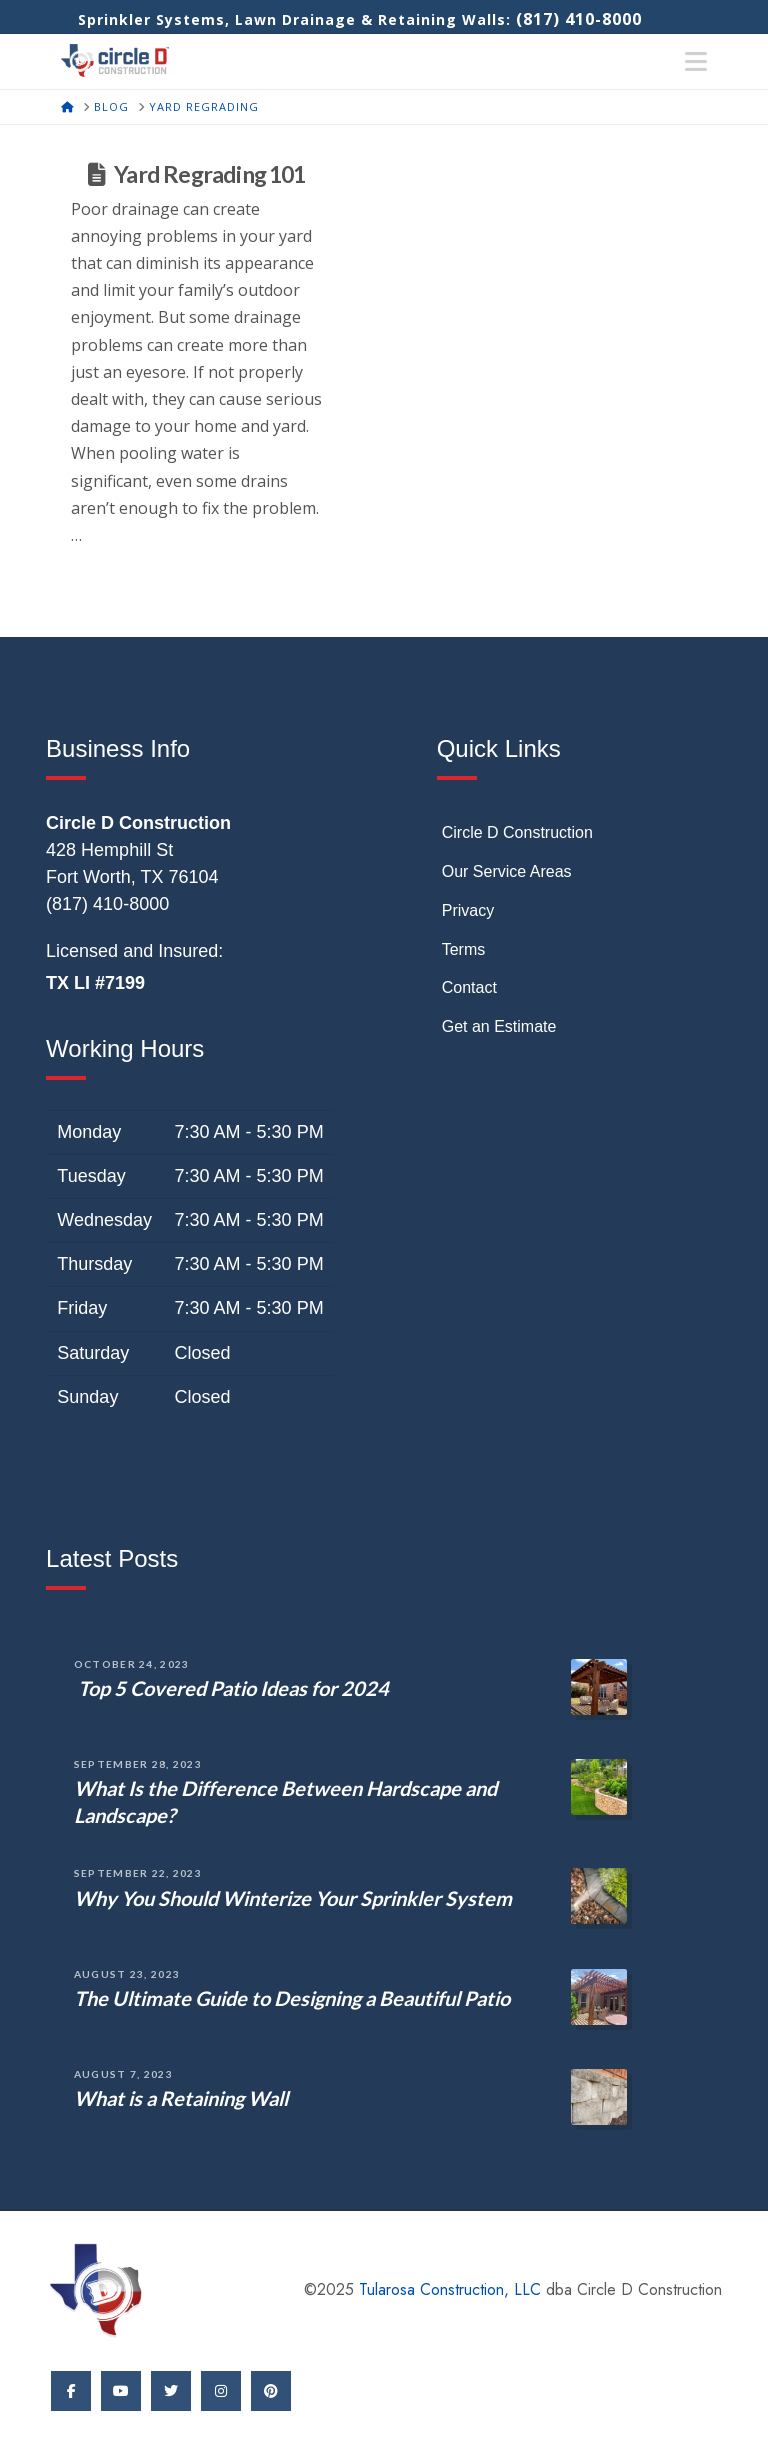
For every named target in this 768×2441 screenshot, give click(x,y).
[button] (696, 62)
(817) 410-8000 (579, 19)
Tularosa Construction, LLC (450, 2289)
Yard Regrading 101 (209, 174)
